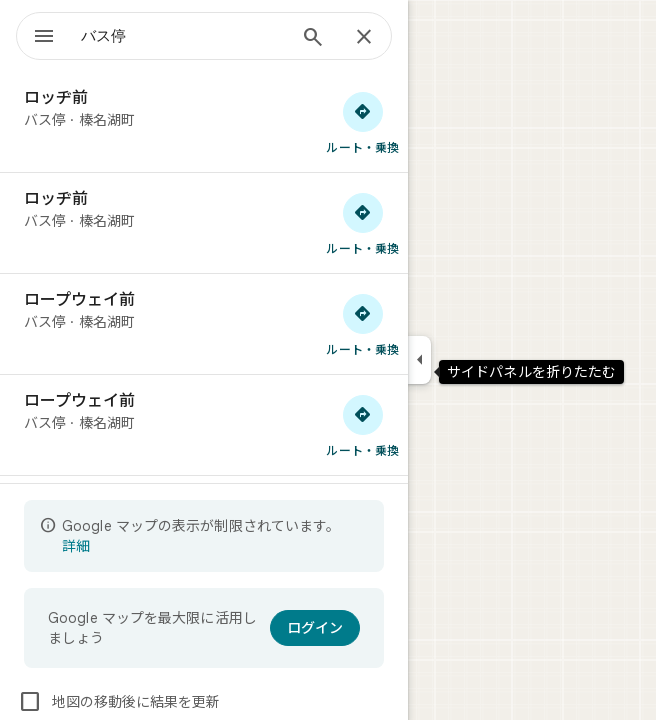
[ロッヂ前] (204, 122)
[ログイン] (315, 628)
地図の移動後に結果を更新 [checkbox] (119, 702)
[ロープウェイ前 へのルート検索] (363, 324)
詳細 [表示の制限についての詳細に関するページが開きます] (76, 546)
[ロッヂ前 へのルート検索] (363, 122)
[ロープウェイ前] (204, 324)
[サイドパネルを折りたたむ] (419, 360)
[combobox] (183, 36)
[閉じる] (364, 38)
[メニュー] (44, 38)
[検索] (313, 39)
